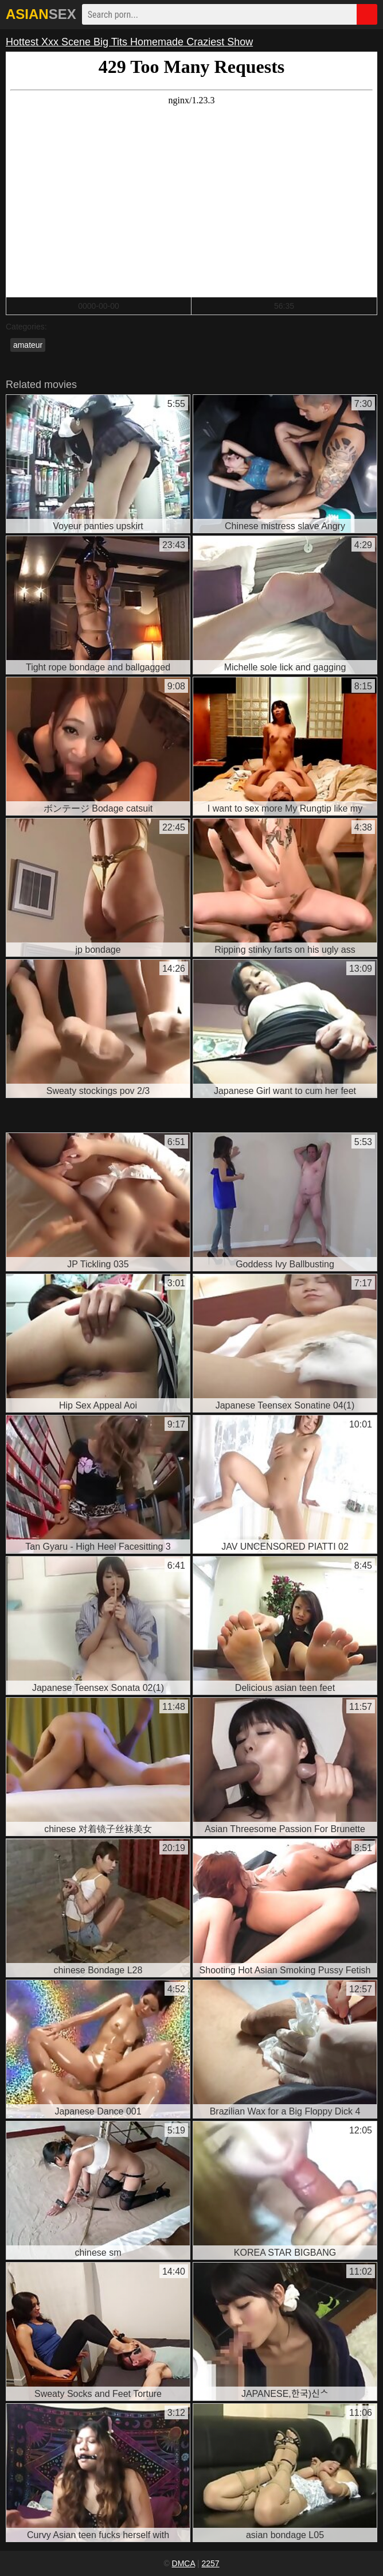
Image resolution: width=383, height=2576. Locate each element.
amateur (27, 345)
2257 (210, 2563)
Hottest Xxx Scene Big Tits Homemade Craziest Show (129, 42)
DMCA (183, 2563)
